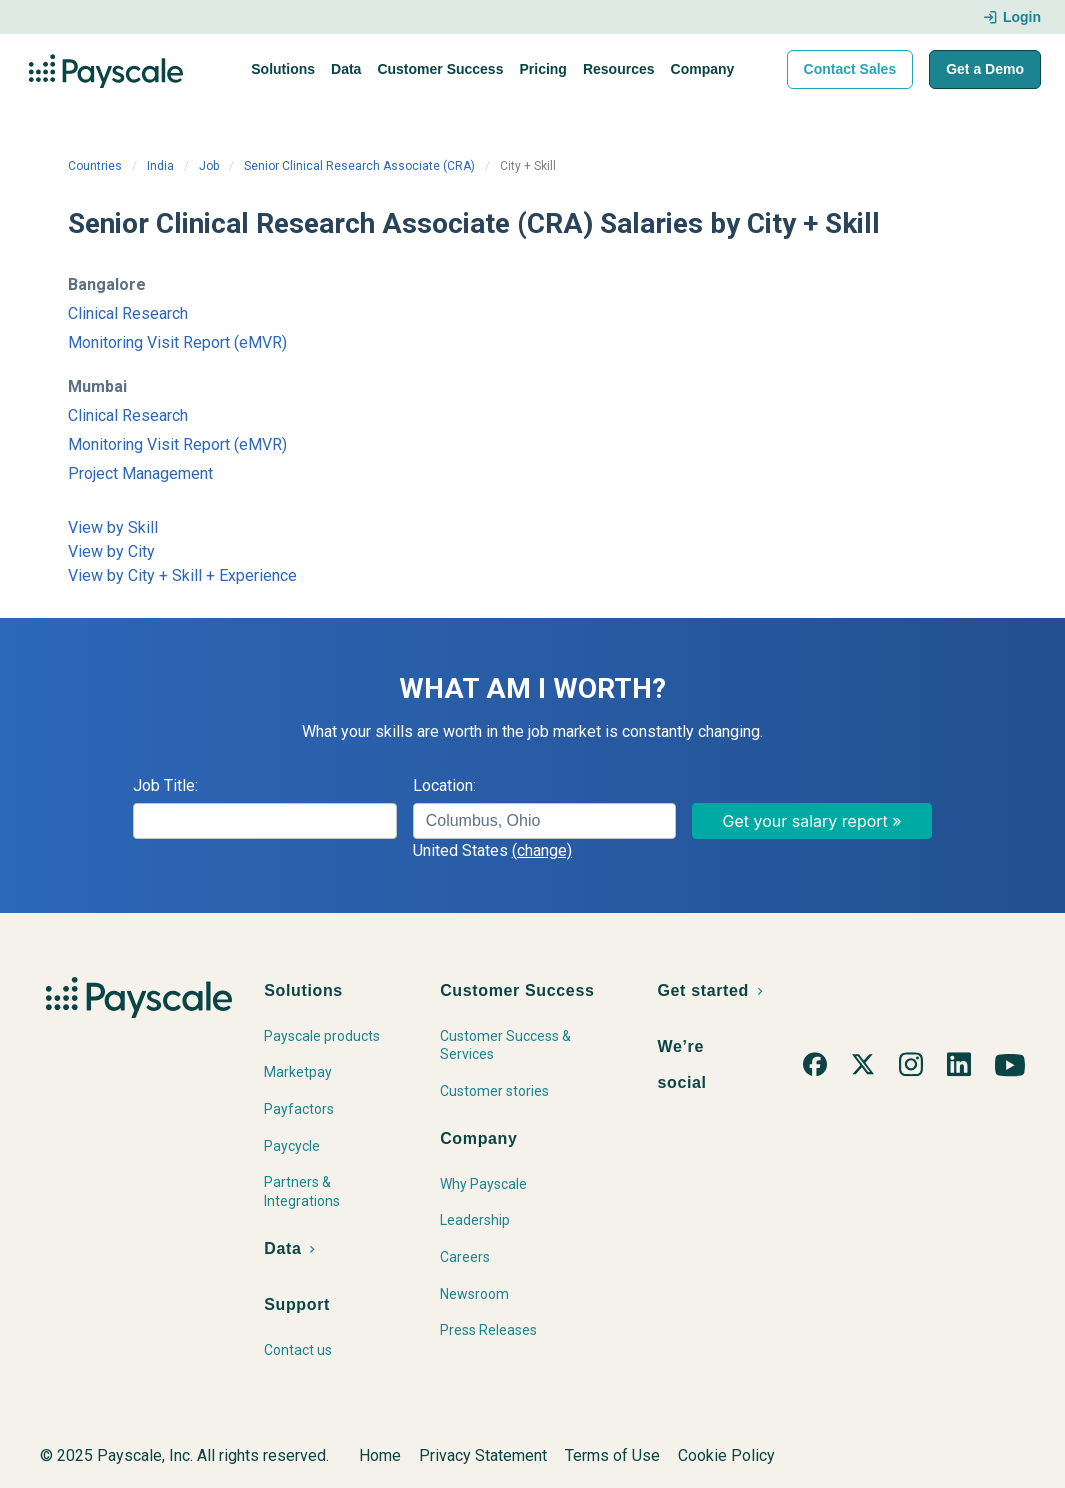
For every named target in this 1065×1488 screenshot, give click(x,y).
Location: (444, 785)
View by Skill (113, 527)
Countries (95, 166)
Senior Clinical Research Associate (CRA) (359, 166)
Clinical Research (128, 313)
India (160, 166)
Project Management (140, 473)
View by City (111, 551)
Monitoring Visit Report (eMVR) (177, 342)
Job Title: (165, 785)
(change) (542, 850)
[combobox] (545, 821)
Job (209, 166)
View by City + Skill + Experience (182, 575)
